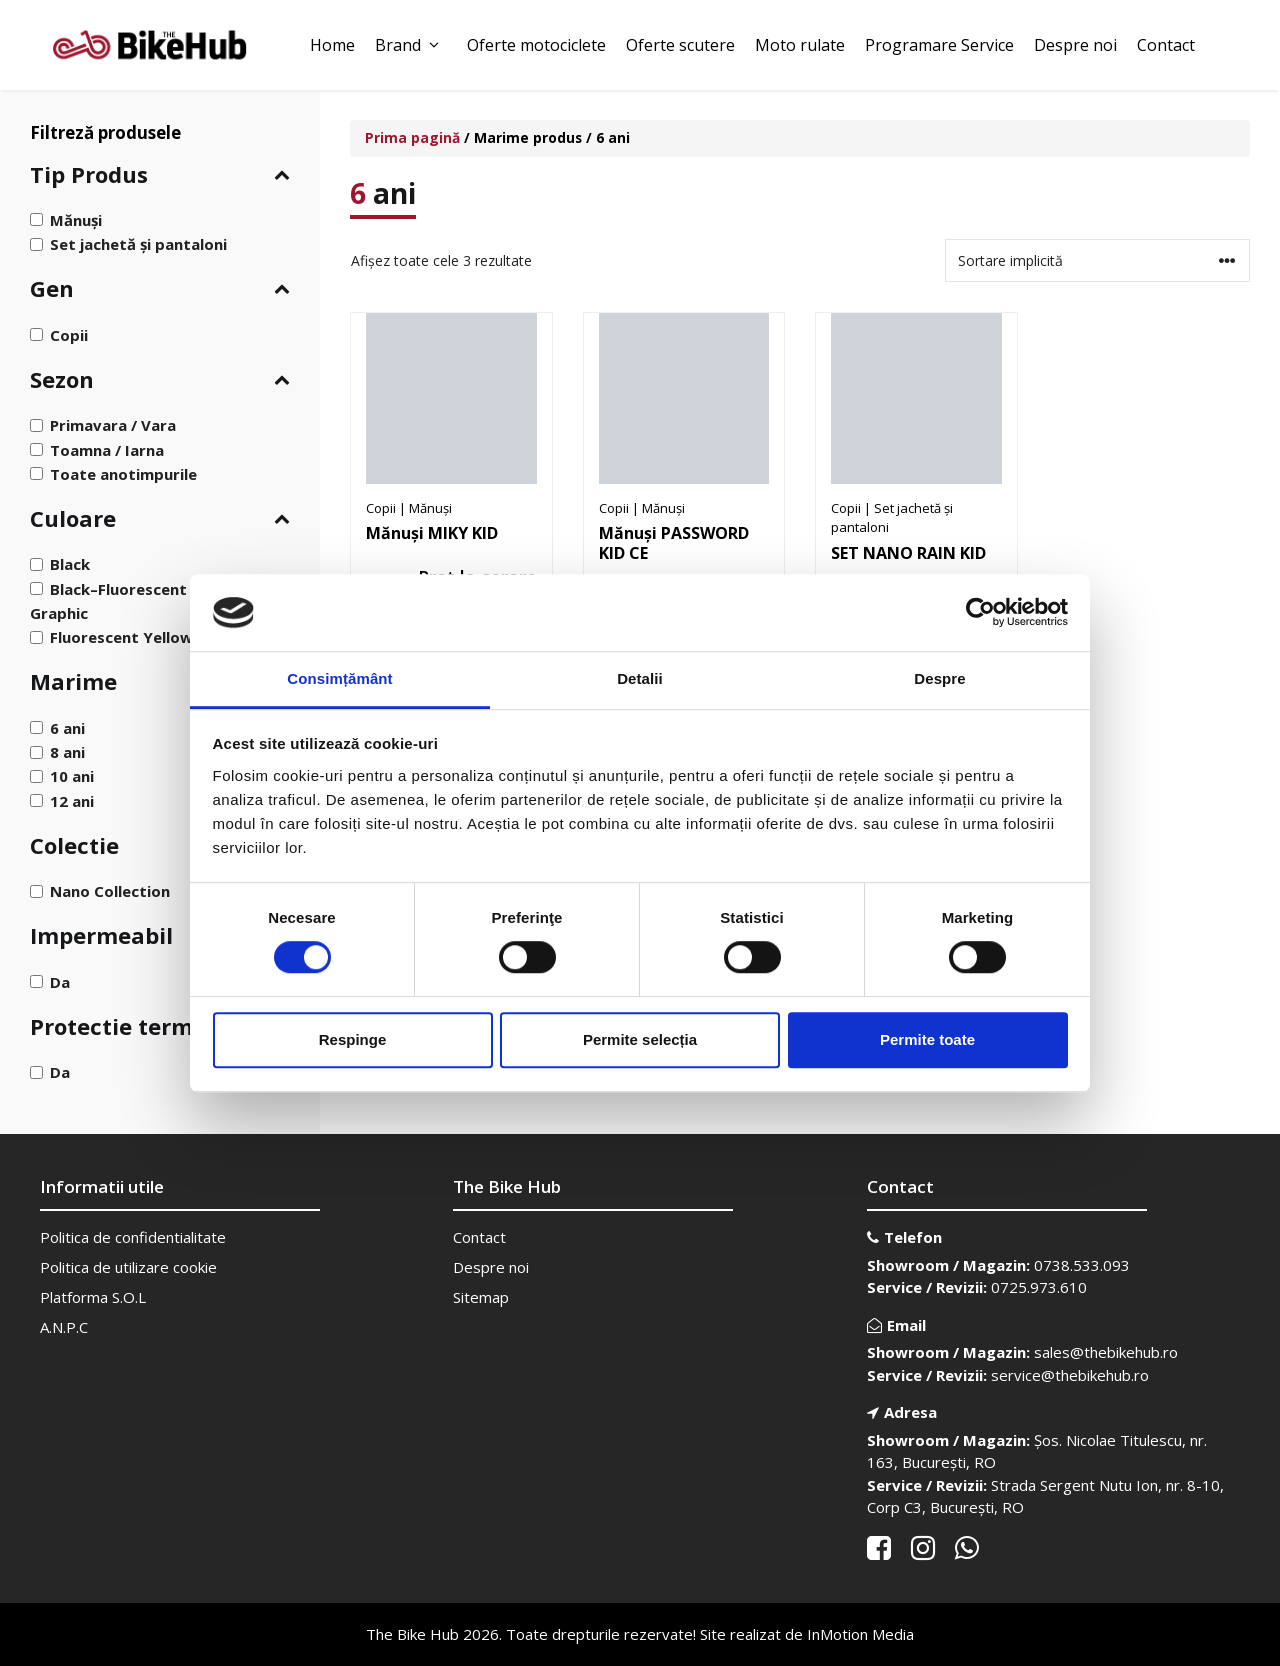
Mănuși (76, 220)
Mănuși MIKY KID (432, 533)
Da (60, 981)
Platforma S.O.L (93, 1297)
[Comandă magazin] (1097, 260)
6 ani (67, 728)
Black (70, 564)
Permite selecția (640, 1039)
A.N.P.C (64, 1327)
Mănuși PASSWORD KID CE (674, 543)
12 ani (72, 800)
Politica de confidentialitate (133, 1237)
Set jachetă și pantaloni (138, 244)
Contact (1166, 45)
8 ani (67, 752)
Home (332, 45)
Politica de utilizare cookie (128, 1267)
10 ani (72, 776)
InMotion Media (860, 1634)
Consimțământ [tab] (339, 678)
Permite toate (927, 1039)
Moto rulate (800, 45)
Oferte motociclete (536, 45)
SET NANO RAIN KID (908, 553)
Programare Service (939, 45)
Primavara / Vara (113, 425)
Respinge (353, 1039)
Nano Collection (110, 891)
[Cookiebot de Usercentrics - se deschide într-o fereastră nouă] (980, 613)
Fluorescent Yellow (121, 637)
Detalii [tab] (640, 678)
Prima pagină (412, 137)
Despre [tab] (939, 678)
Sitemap (481, 1297)
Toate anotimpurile (123, 474)
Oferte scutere (680, 45)
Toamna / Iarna (107, 449)
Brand (411, 45)
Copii (69, 334)
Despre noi (1075, 45)
